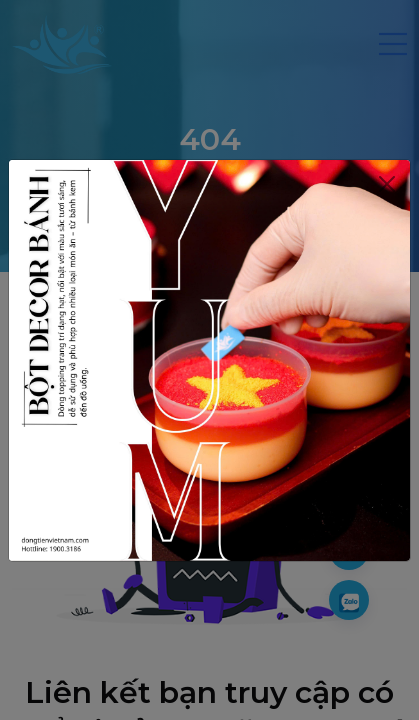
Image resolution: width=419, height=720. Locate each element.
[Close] (386, 184)
